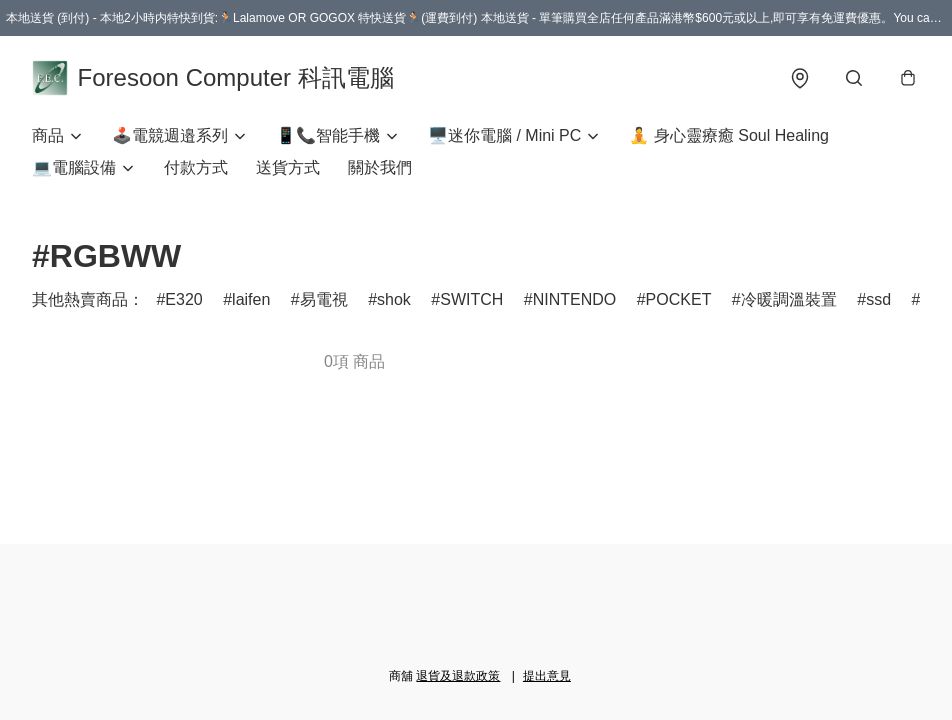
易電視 (324, 299)
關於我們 (380, 167)
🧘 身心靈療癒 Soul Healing (729, 135)
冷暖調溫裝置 (789, 299)
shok (394, 299)
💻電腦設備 (74, 167)
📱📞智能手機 (328, 135)
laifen (251, 299)
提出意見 (547, 676)
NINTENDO (575, 299)
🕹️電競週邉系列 (170, 135)
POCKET (679, 299)
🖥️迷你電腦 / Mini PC (504, 135)
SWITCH (471, 299)
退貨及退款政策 (458, 676)
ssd (878, 299)
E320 (183, 299)
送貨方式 (288, 167)
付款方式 (196, 167)
